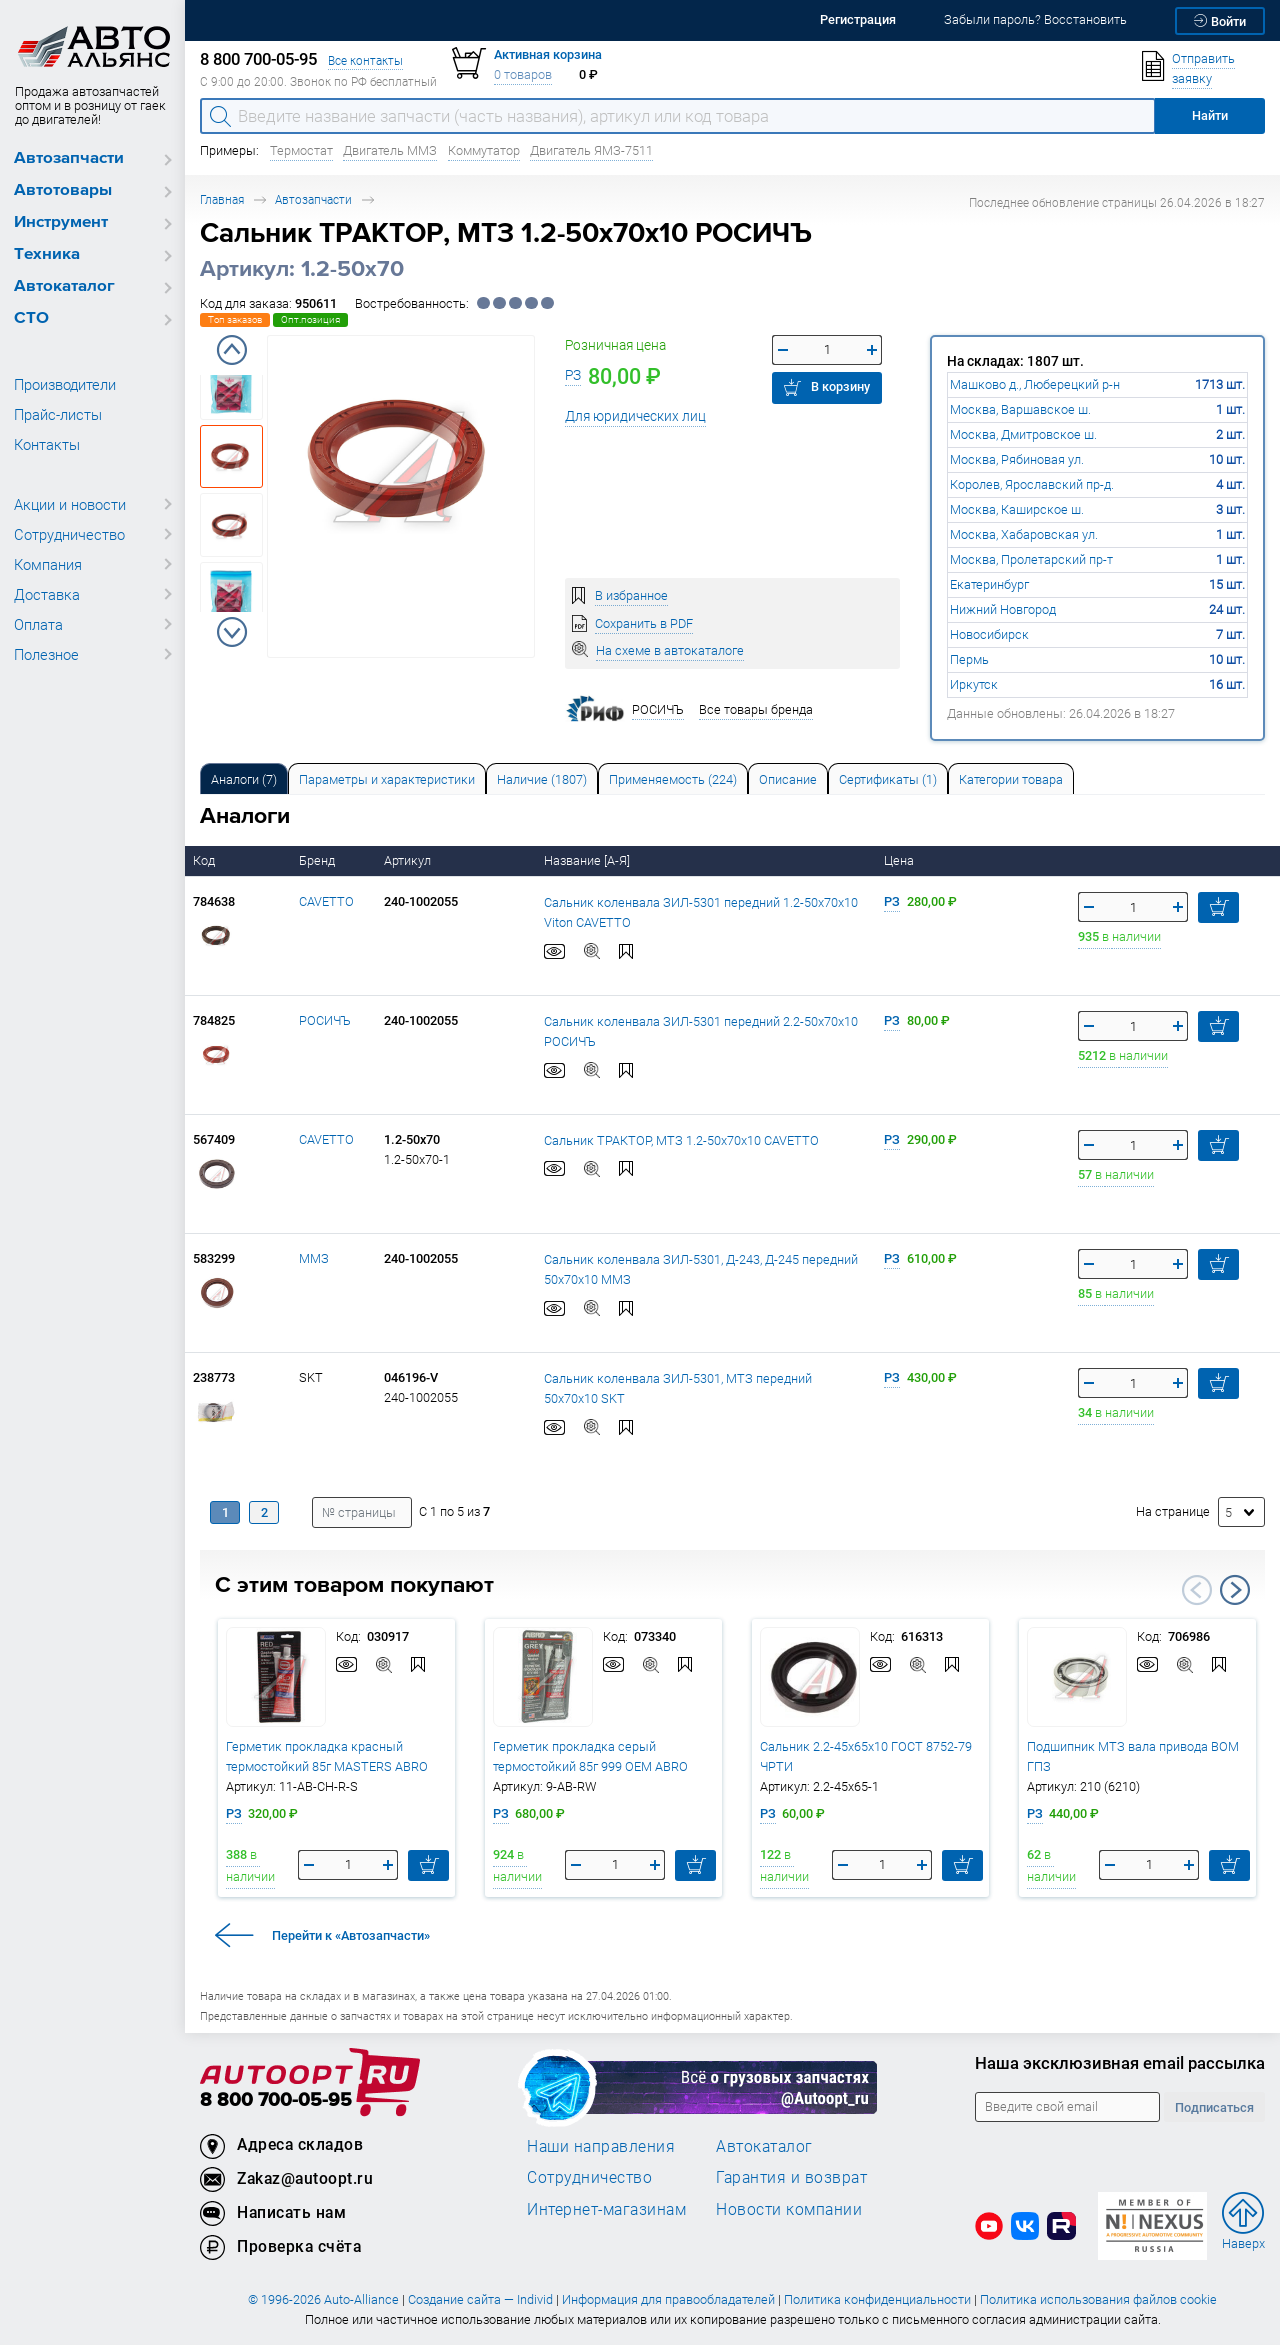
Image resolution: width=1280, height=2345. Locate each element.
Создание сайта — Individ (480, 2299)
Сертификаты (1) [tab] (888, 779)
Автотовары (63, 190)
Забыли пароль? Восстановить (1035, 19)
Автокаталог (64, 286)
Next (232, 632)
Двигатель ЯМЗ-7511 (591, 150)
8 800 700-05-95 (276, 2100)
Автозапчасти (69, 158)
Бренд (318, 860)
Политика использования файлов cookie (1098, 2299)
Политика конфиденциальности (877, 2299)
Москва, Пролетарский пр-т (1031, 559)
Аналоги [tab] (244, 779)
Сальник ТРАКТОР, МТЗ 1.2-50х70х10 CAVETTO (681, 1140)
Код (205, 860)
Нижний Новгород (1003, 609)
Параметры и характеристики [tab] (387, 779)
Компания (48, 564)
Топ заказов (235, 319)
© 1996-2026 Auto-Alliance (323, 2299)
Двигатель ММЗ (390, 150)
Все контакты (365, 60)
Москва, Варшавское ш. (1020, 409)
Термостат (301, 150)
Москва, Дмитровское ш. (1023, 434)
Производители (65, 384)
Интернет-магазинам (606, 2209)
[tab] (244, 778)
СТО (31, 318)
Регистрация (858, 19)
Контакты (47, 444)
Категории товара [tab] (1011, 779)
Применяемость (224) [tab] (673, 779)
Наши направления (601, 2146)
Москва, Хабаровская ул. (1024, 534)
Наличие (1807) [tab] (542, 779)
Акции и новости (70, 504)
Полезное (46, 654)
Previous (232, 350)
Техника (47, 254)
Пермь (969, 659)
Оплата (38, 624)
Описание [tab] (788, 779)
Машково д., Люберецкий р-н (1035, 384)
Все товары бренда (756, 709)
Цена (900, 860)
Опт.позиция (310, 319)
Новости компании (789, 2209)
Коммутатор (484, 150)
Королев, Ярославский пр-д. (1032, 484)
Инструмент (61, 222)
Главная (222, 199)
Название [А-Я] (588, 860)
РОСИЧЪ (325, 1020)
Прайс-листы (58, 414)
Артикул (409, 860)
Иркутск (974, 684)
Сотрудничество (69, 534)
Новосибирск (989, 634)
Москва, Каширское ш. (1017, 509)
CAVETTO (326, 901)
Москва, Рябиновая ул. (1017, 459)
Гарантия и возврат (791, 2177)
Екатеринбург (989, 584)
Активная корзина (548, 54)
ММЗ (314, 1258)
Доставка (47, 594)
